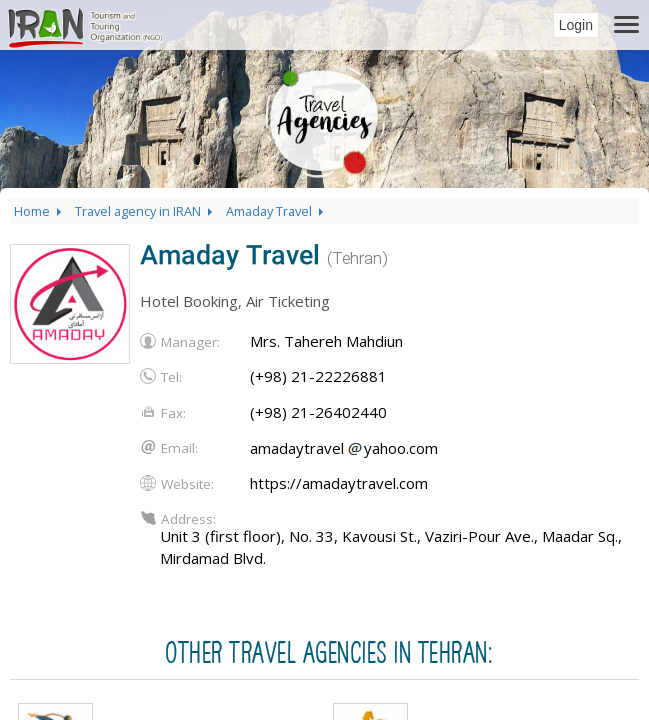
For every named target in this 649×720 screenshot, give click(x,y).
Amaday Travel (276, 211)
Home (39, 211)
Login (576, 25)
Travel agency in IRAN (145, 211)
